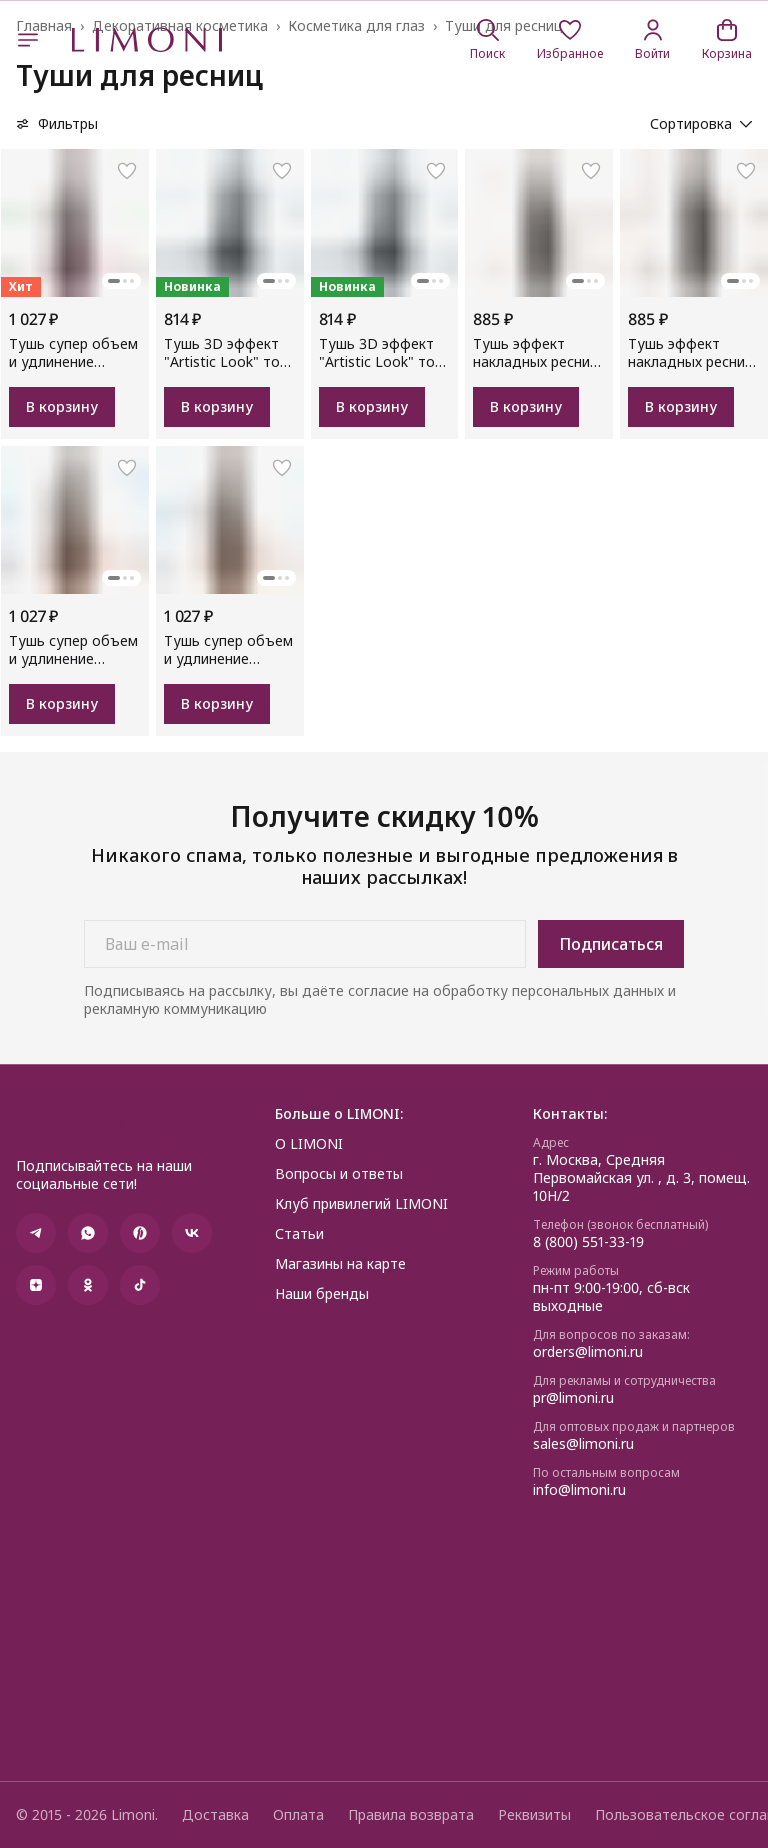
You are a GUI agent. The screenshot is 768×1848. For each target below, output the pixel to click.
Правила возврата (411, 1815)
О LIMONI (309, 1144)
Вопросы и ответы (339, 1174)
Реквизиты (534, 1815)
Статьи (299, 1234)
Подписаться (611, 944)
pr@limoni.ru (573, 1398)
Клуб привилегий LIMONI (361, 1204)
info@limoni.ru (579, 1490)
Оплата (298, 1815)
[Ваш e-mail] (305, 944)
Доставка (215, 1815)
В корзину (62, 406)
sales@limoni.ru (583, 1444)
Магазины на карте (340, 1264)
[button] (570, 40)
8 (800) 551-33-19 (588, 1242)
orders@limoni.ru (588, 1352)
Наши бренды (322, 1294)
